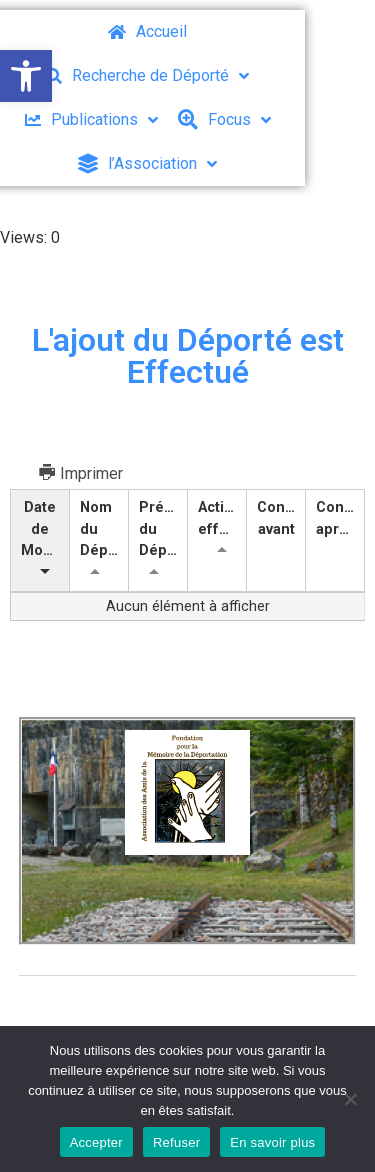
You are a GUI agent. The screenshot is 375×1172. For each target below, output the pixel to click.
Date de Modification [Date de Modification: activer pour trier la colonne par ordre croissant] (45, 529)
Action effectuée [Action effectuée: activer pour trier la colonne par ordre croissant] (222, 518)
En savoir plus (272, 1142)
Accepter (96, 1142)
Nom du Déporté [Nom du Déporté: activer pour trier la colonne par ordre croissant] (104, 529)
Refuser (176, 1142)
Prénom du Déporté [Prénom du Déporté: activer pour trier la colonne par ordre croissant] (163, 529)
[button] (26, 76)
